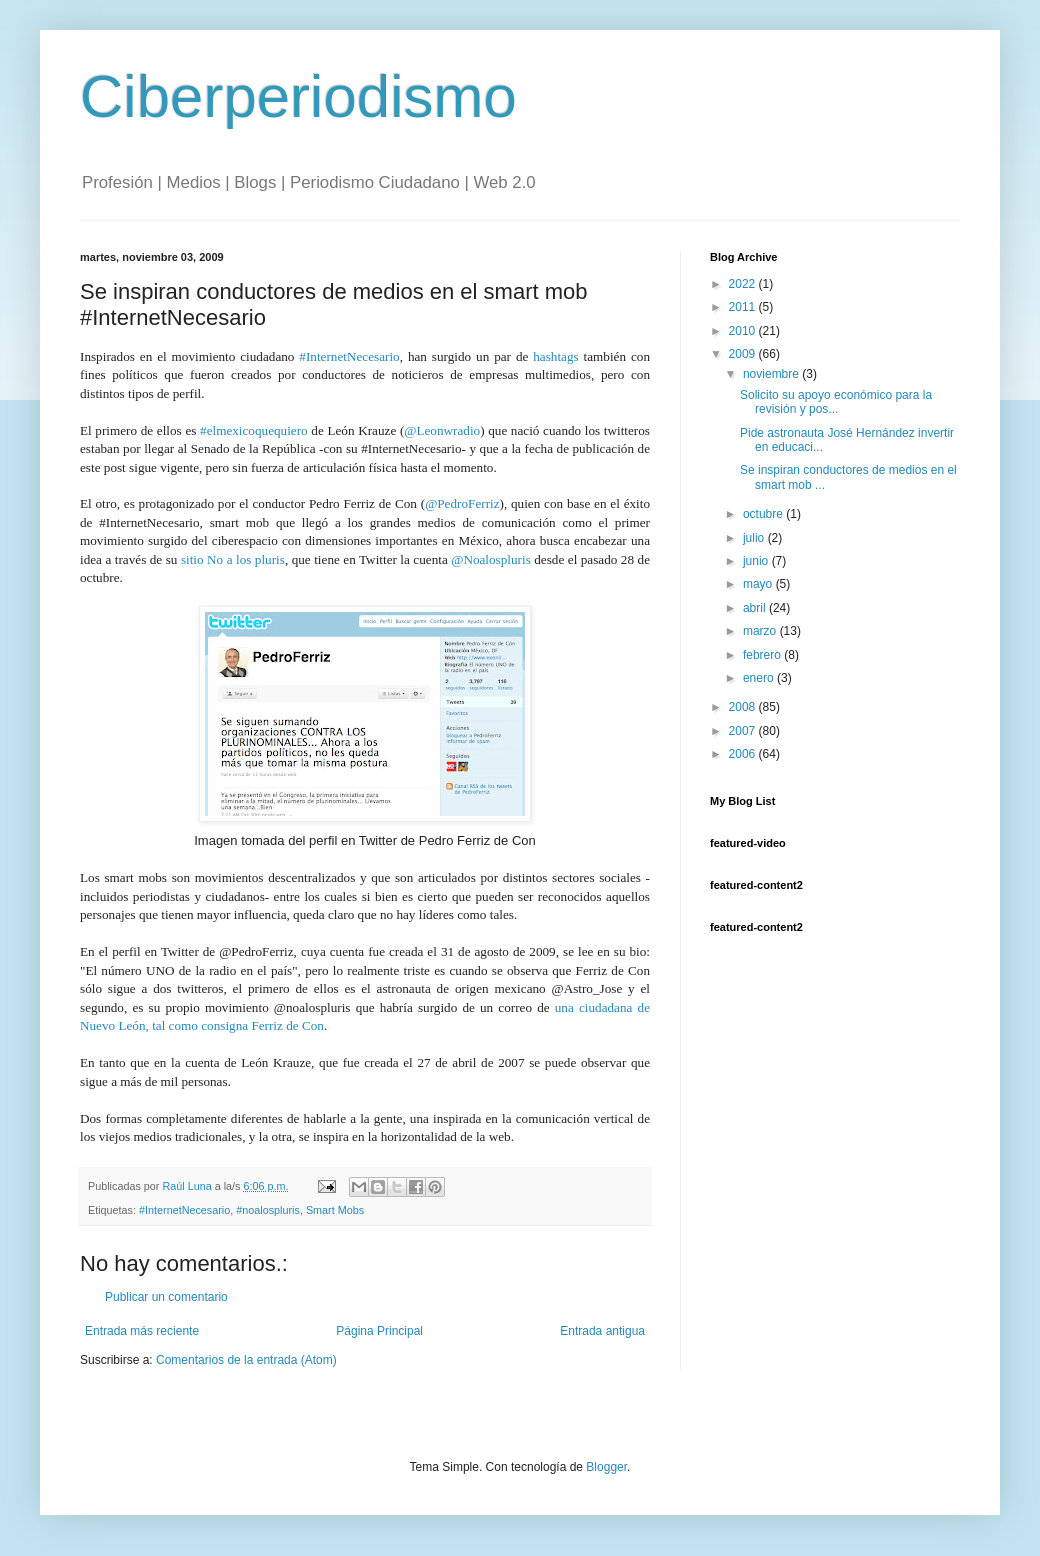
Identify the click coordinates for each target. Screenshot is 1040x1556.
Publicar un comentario (166, 1297)
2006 (744, 754)
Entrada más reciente (142, 1331)
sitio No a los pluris (233, 559)
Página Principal (379, 1331)
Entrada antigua (602, 1331)
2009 (744, 354)
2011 (744, 307)
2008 (744, 707)
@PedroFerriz (462, 503)
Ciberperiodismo (298, 96)
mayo (759, 584)
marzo (761, 631)
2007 (744, 731)
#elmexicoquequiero (254, 430)
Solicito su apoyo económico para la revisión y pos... (836, 402)
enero (760, 678)
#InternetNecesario (349, 356)
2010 (744, 331)
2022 (744, 284)
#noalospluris (268, 1210)
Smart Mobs (335, 1210)
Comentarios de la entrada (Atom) (246, 1360)
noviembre (772, 374)
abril (756, 608)
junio (757, 561)
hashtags (555, 356)
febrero (763, 655)
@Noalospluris (491, 559)
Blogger (606, 1467)
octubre (764, 514)
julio (755, 538)
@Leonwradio (442, 430)
